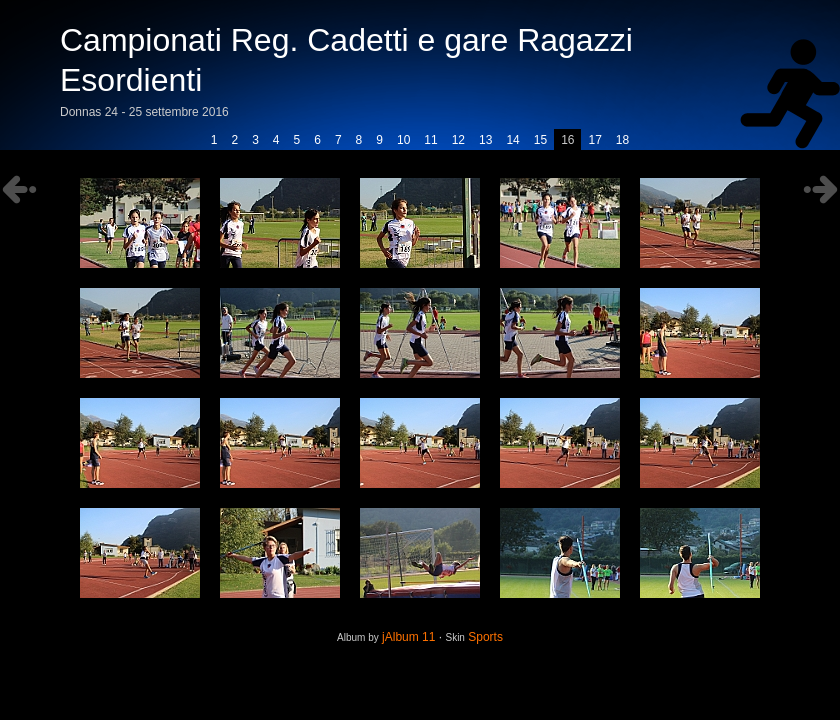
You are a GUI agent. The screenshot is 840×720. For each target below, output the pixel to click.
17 (594, 140)
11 (430, 140)
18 (622, 140)
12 (458, 140)
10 (403, 140)
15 (540, 140)
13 (485, 140)
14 (512, 140)
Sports (485, 637)
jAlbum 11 (408, 637)
